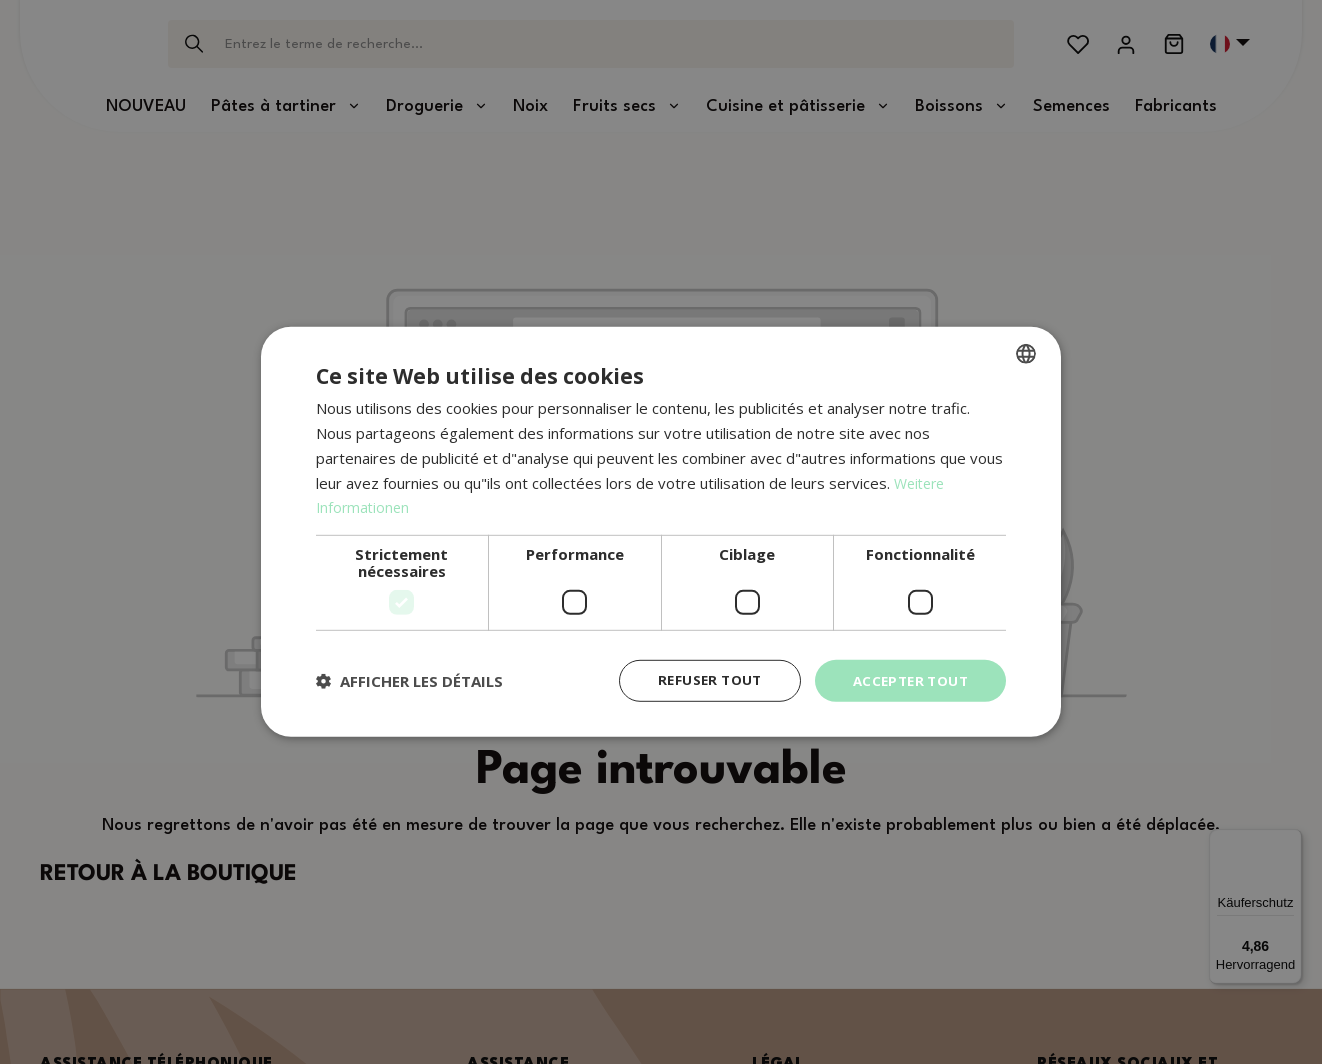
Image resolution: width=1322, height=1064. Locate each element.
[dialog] (661, 532)
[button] (409, 681)
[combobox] (1026, 353)
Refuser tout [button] (700, 680)
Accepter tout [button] (907, 680)
